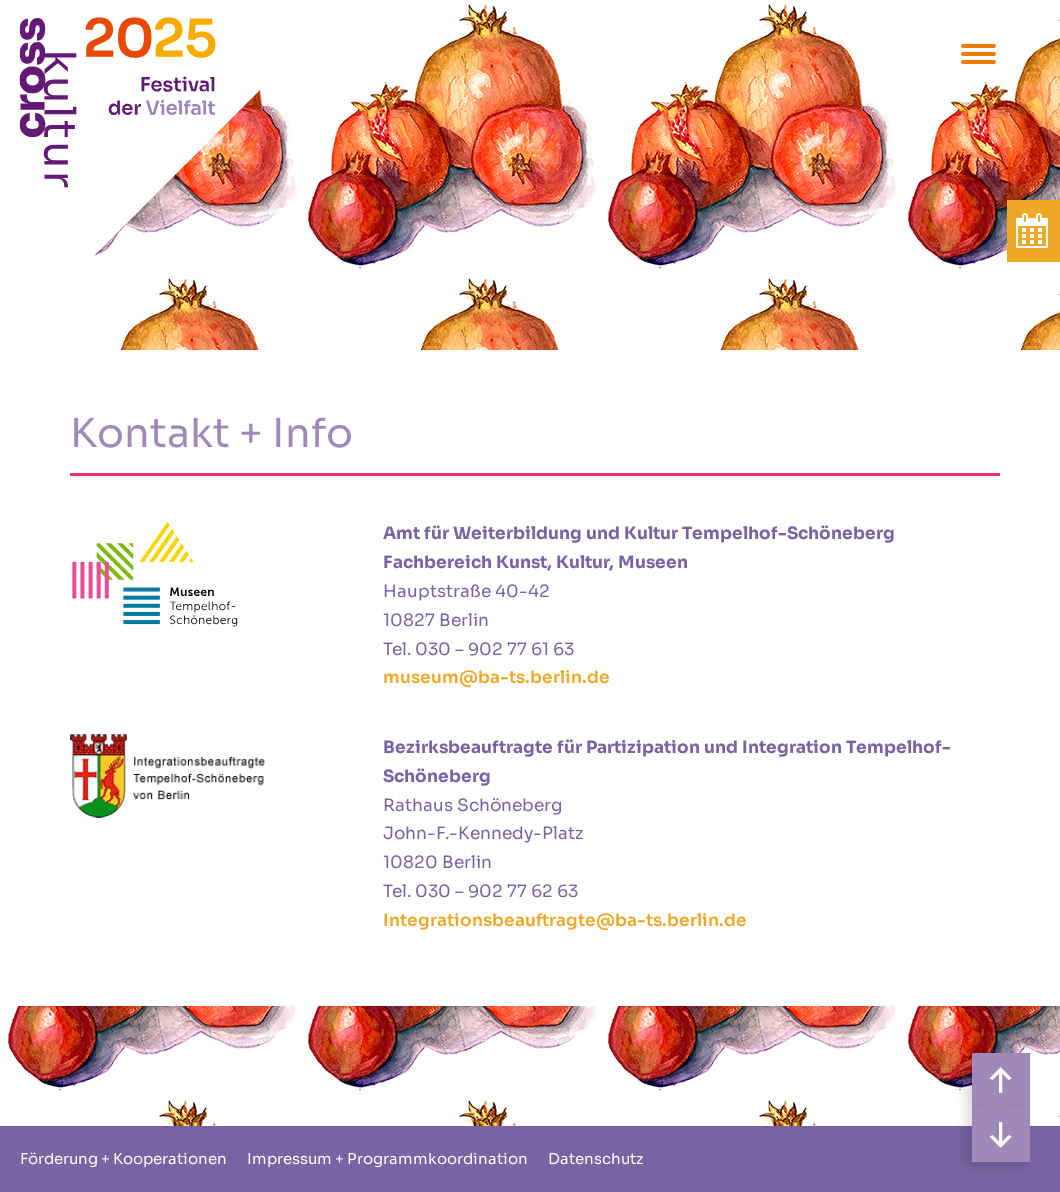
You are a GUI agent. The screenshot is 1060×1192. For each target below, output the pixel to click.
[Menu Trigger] (978, 52)
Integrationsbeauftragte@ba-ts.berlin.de (565, 920)
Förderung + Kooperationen (123, 1158)
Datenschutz (595, 1158)
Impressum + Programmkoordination (387, 1158)
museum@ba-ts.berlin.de (496, 677)
